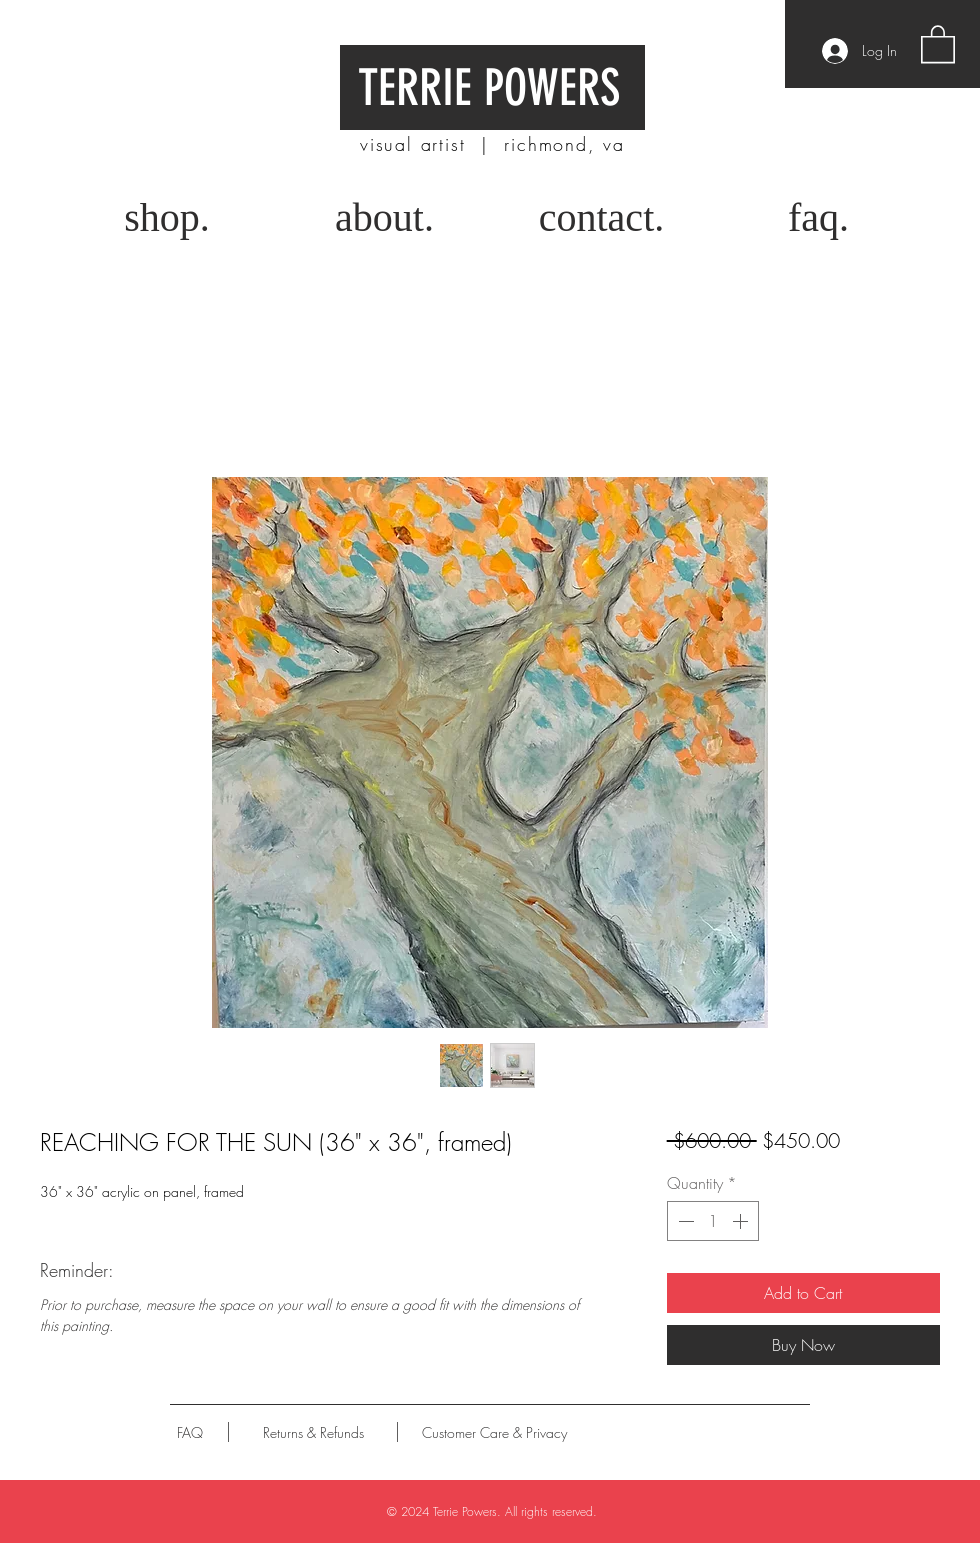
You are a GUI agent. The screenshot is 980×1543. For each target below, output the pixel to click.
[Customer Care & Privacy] (494, 1432)
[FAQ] (190, 1432)
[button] (938, 43)
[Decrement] (684, 1221)
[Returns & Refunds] (313, 1432)
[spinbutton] (713, 1221)
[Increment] (742, 1221)
